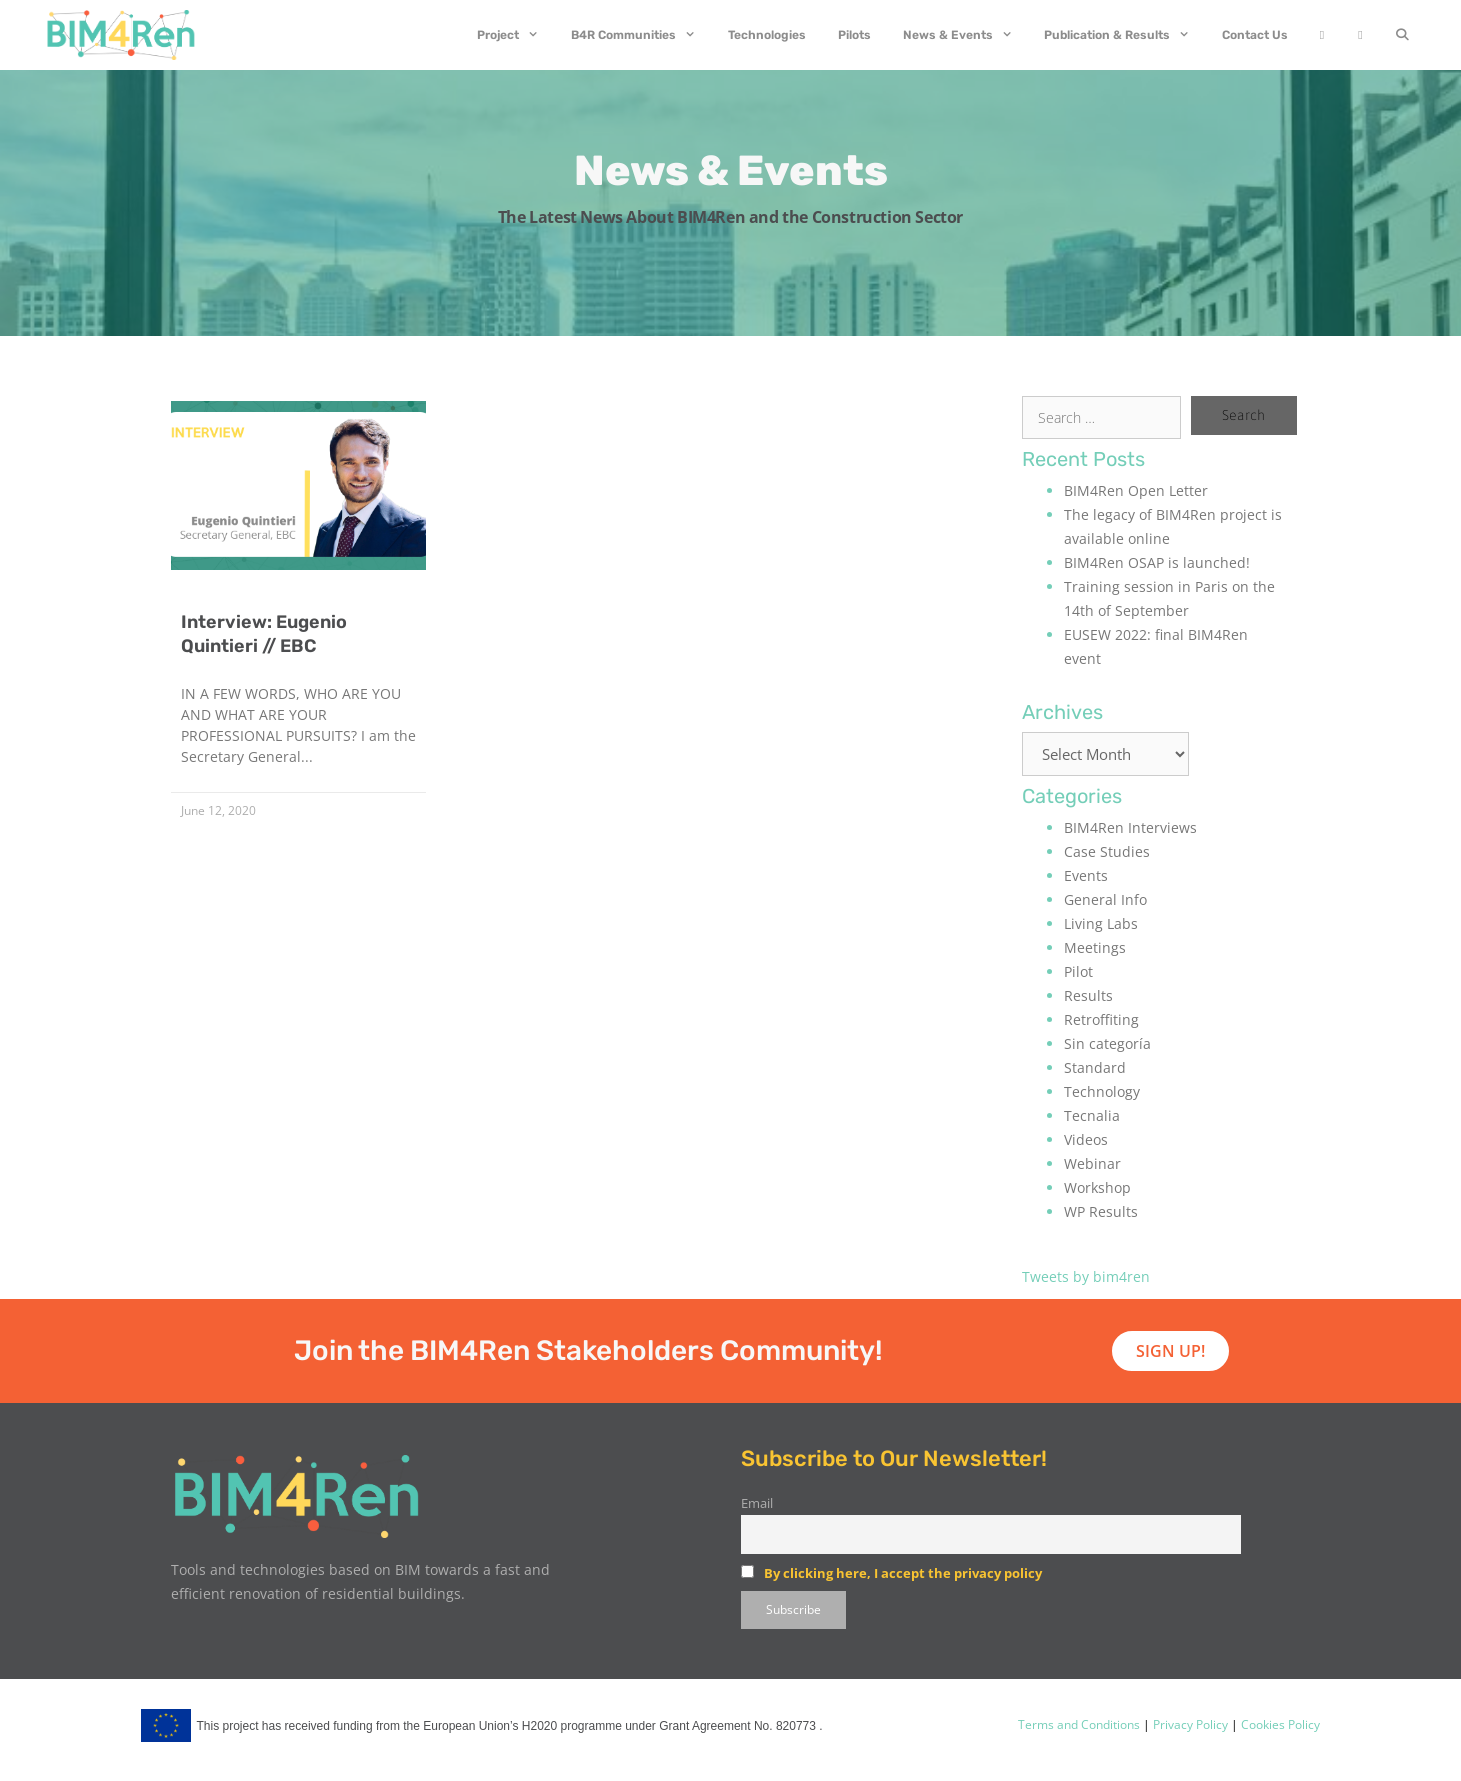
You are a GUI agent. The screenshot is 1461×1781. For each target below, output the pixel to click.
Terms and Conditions (1079, 1724)
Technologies (767, 35)
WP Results (1101, 1211)
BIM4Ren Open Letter (1136, 490)
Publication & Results (1125, 35)
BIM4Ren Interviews (1130, 827)
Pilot (1078, 971)
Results (1088, 995)
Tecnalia (1092, 1115)
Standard (1095, 1067)
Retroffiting (1101, 1019)
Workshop (1097, 1187)
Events (1086, 875)
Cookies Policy (1279, 1724)
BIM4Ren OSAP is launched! (1157, 562)
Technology (1102, 1091)
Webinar (1092, 1163)
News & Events (966, 35)
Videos (1086, 1139)
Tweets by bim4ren (1086, 1276)
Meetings (1095, 947)
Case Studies (1107, 851)
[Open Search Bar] (1402, 35)
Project (516, 35)
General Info (1105, 899)
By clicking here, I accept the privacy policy (903, 1573)
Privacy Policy (1189, 1724)
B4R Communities (641, 35)
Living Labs (1101, 923)
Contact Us (1255, 35)
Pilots (854, 35)
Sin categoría (1107, 1043)
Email (757, 1503)
